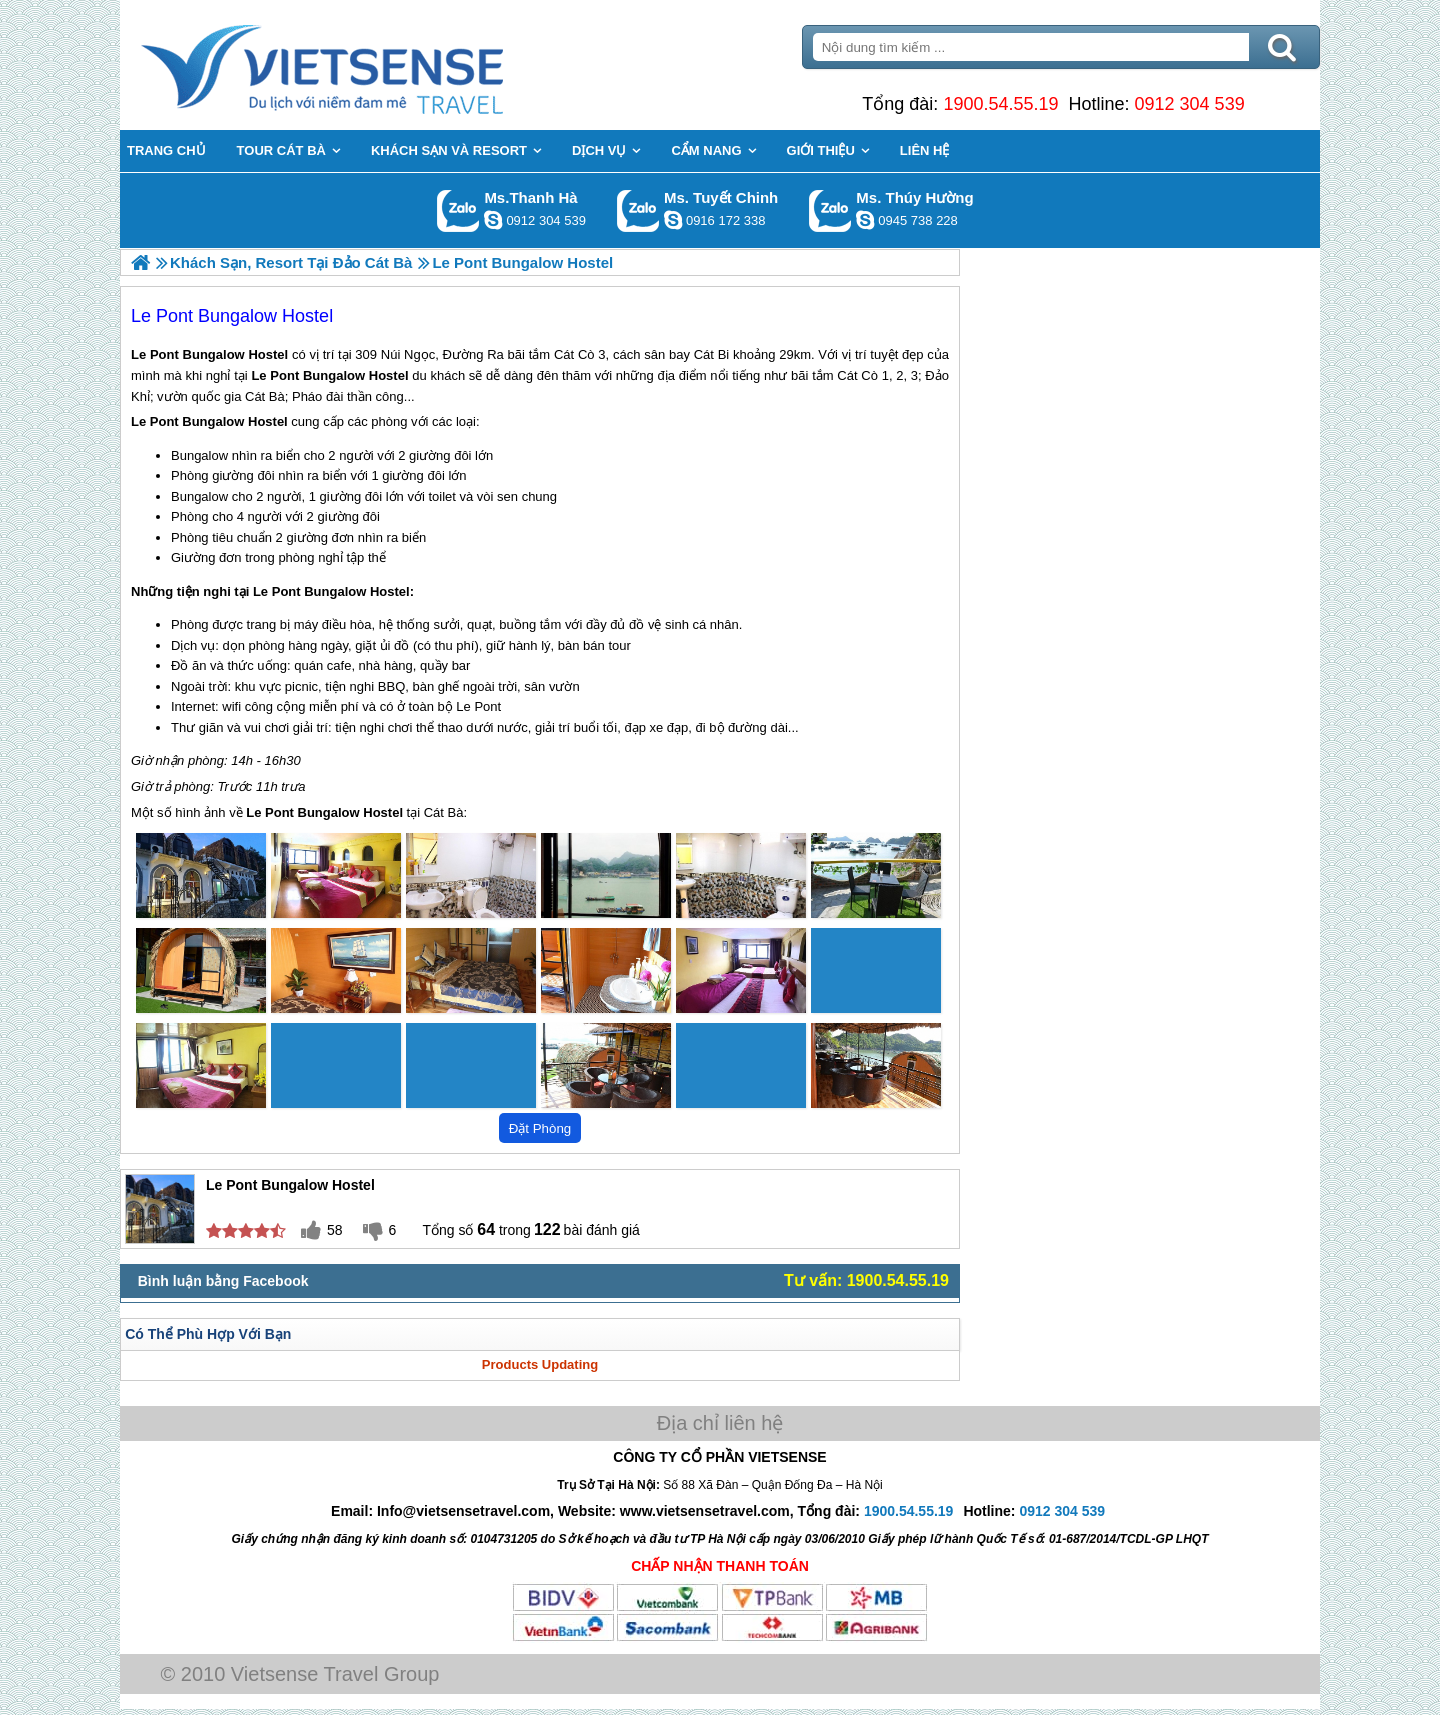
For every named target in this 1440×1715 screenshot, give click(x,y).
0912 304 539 (1190, 104)
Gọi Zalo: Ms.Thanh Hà (458, 210)
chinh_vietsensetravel (673, 220)
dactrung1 (865, 220)
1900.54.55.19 (1000, 104)
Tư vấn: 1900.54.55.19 (866, 1280)
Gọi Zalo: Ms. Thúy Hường (830, 210)
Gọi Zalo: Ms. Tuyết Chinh (638, 210)
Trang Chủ (372, 65)
